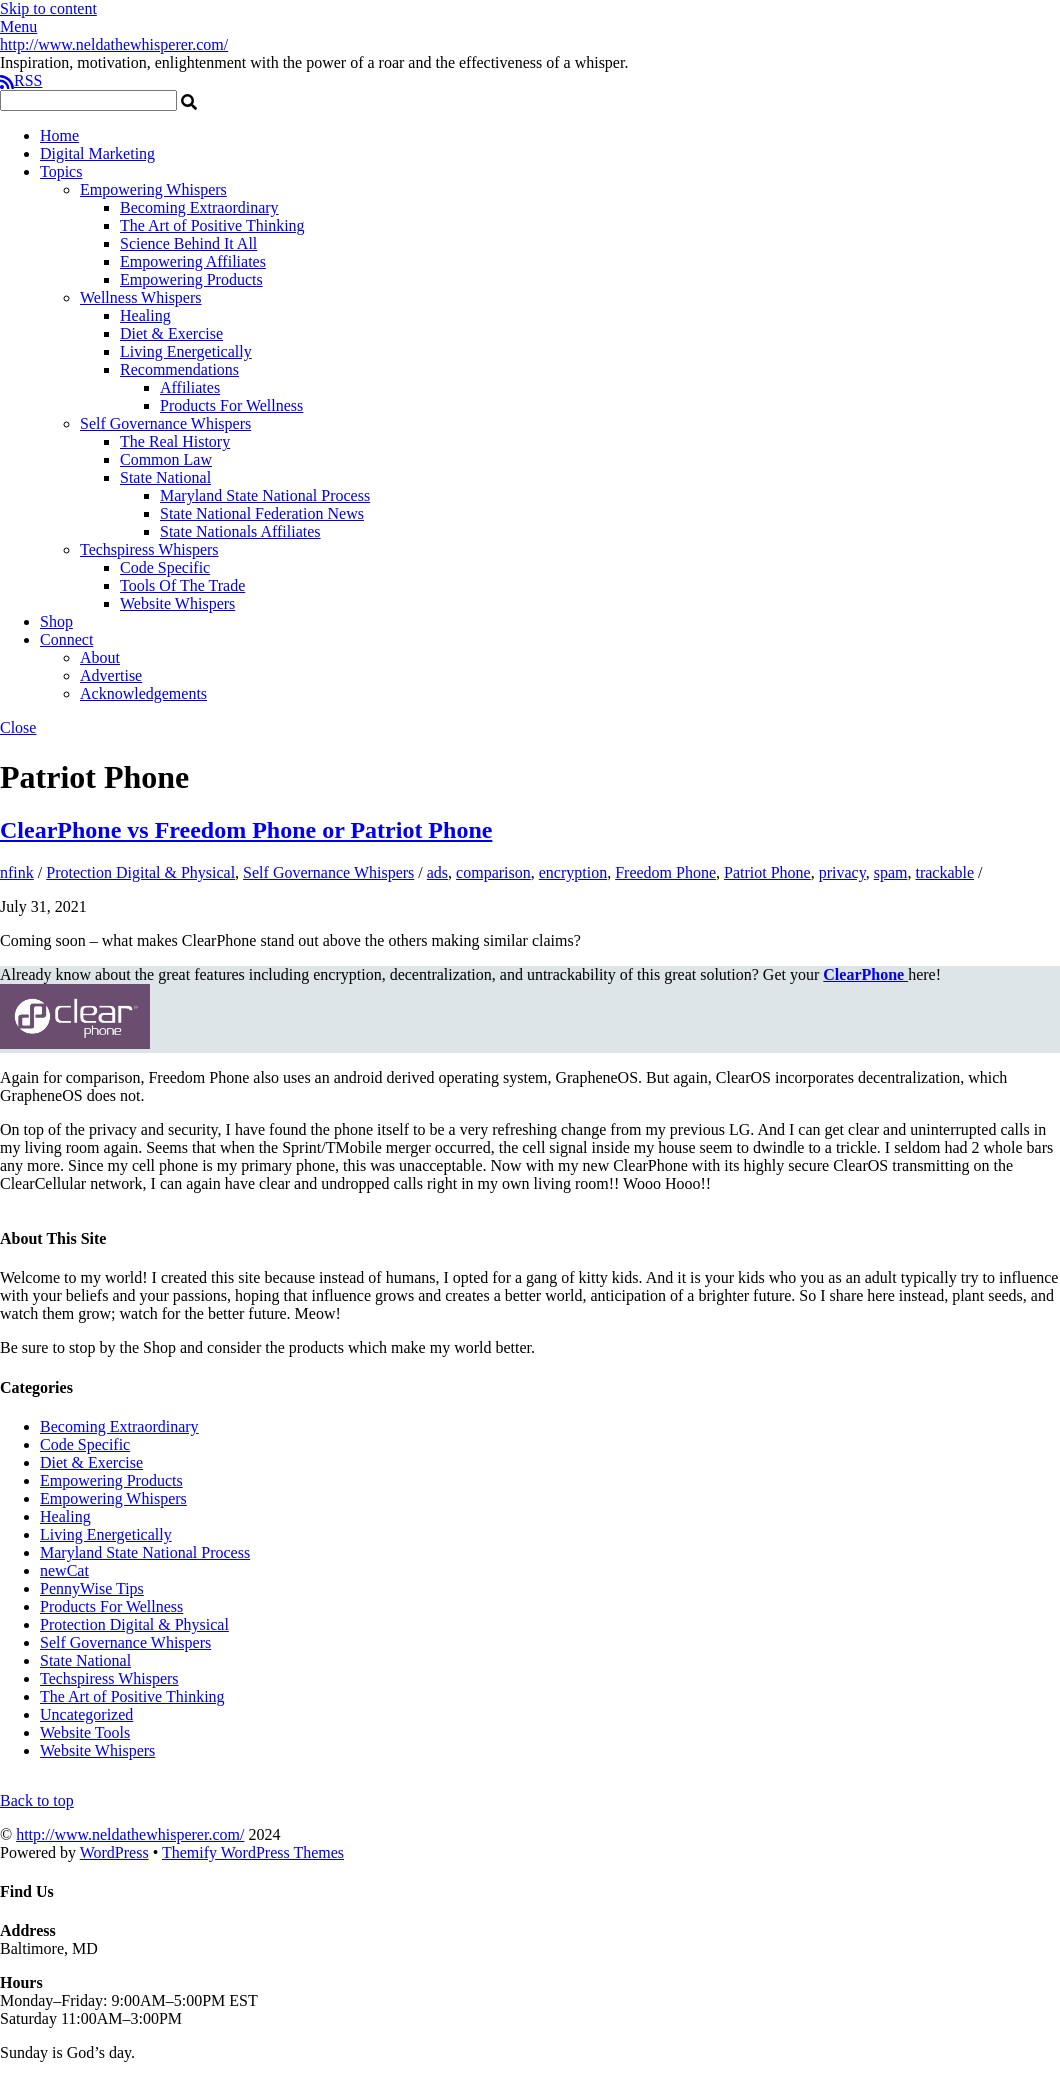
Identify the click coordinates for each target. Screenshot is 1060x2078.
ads (437, 872)
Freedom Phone (665, 872)
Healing (145, 315)
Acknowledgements (143, 693)
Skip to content (48, 8)
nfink (17, 872)
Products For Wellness (231, 405)
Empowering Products (191, 279)
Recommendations (179, 369)
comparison (493, 872)
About (100, 657)
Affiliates (190, 387)
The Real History (175, 441)
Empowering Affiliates (193, 261)
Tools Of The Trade (182, 585)
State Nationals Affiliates (240, 531)
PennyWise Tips (92, 1588)
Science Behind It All (188, 243)
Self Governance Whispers (165, 423)
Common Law (166, 459)
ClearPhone (865, 974)
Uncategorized (86, 1714)
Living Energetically (186, 351)
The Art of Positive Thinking (212, 225)
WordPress (114, 1852)
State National (165, 477)
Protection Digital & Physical (140, 872)
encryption (573, 872)
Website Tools (85, 1732)
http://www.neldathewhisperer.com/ (130, 1834)
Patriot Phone (767, 872)
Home (59, 135)
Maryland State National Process (265, 495)
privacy (842, 872)
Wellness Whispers (141, 297)
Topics (61, 171)
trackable (944, 872)
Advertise (111, 675)
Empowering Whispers (153, 189)
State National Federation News (262, 513)
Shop (56, 621)
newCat (64, 1570)
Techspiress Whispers (149, 549)
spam (891, 872)
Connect (66, 639)
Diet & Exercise (171, 333)
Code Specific (165, 567)
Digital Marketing (97, 153)
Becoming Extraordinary (199, 207)
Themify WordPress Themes (253, 1852)
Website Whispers (177, 603)
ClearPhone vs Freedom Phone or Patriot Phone (246, 830)
